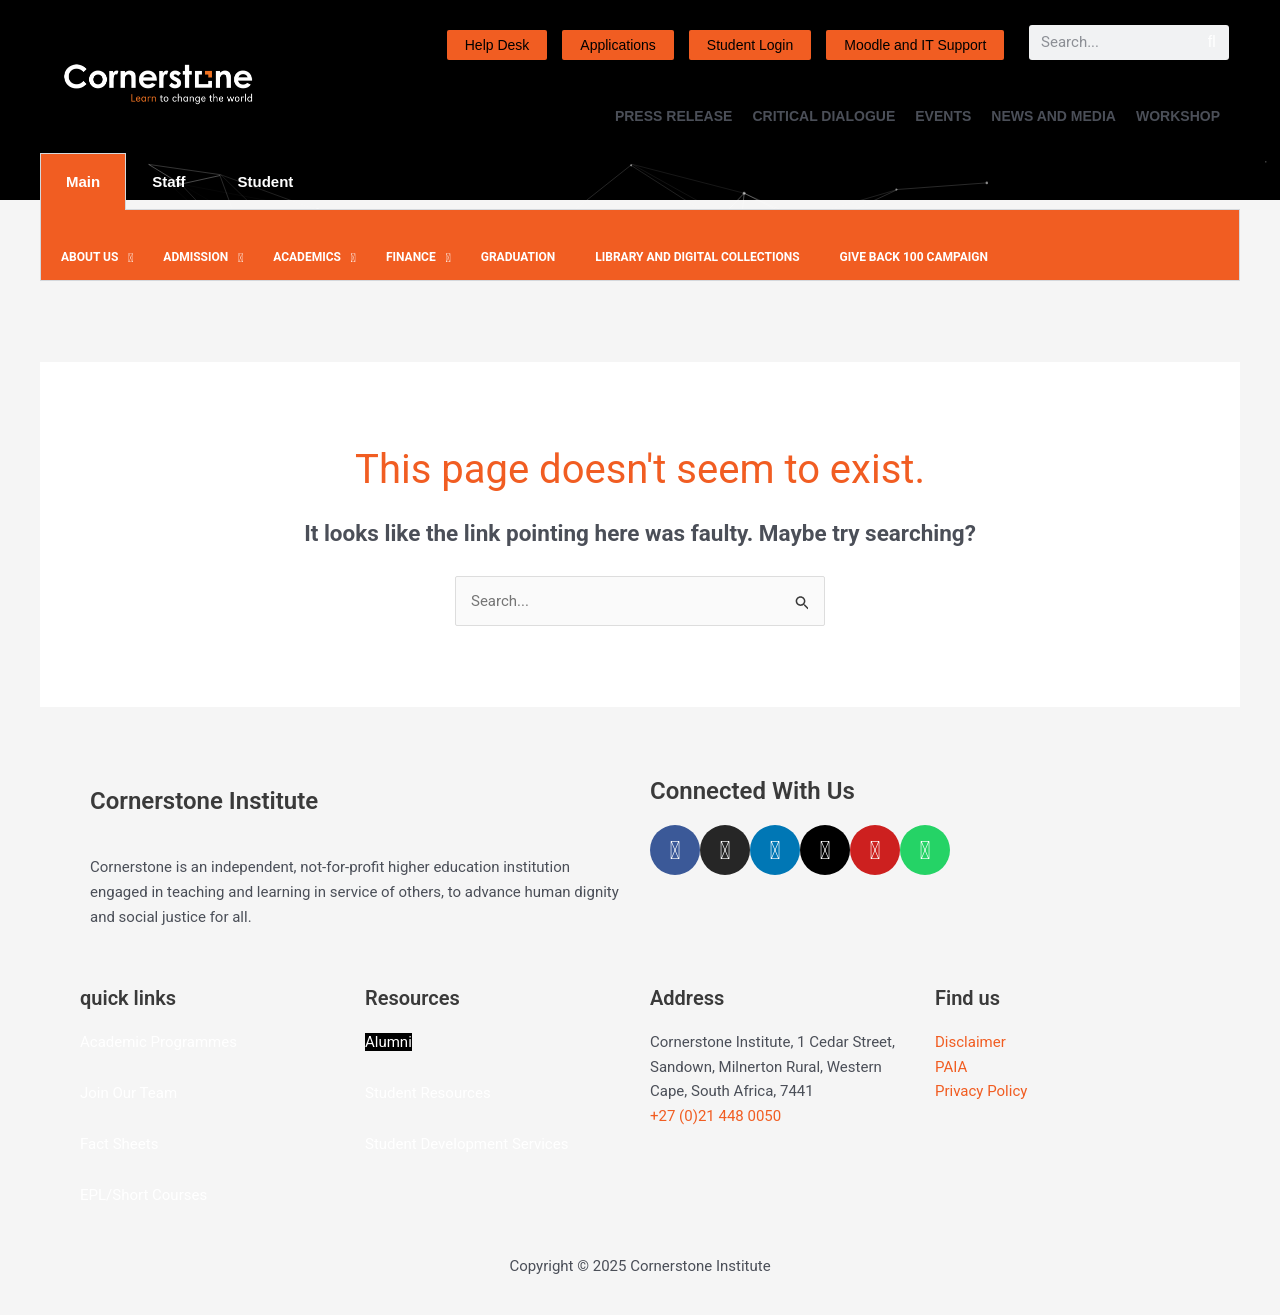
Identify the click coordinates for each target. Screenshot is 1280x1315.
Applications (618, 45)
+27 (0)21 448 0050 (715, 1116)
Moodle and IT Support (915, 45)
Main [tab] (83, 181)
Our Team (144, 1093)
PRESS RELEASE (673, 116)
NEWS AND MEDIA (1053, 116)
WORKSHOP (1178, 116)
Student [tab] (266, 181)
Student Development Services (466, 1144)
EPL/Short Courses (143, 1195)
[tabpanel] (640, 245)
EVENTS (943, 116)
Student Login (750, 45)
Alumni (388, 1042)
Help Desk (497, 45)
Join (96, 1093)
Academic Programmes (158, 1042)
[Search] (1211, 42)
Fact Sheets (119, 1144)
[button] (92, 258)
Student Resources (428, 1093)
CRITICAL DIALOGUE (823, 116)
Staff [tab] (168, 181)
